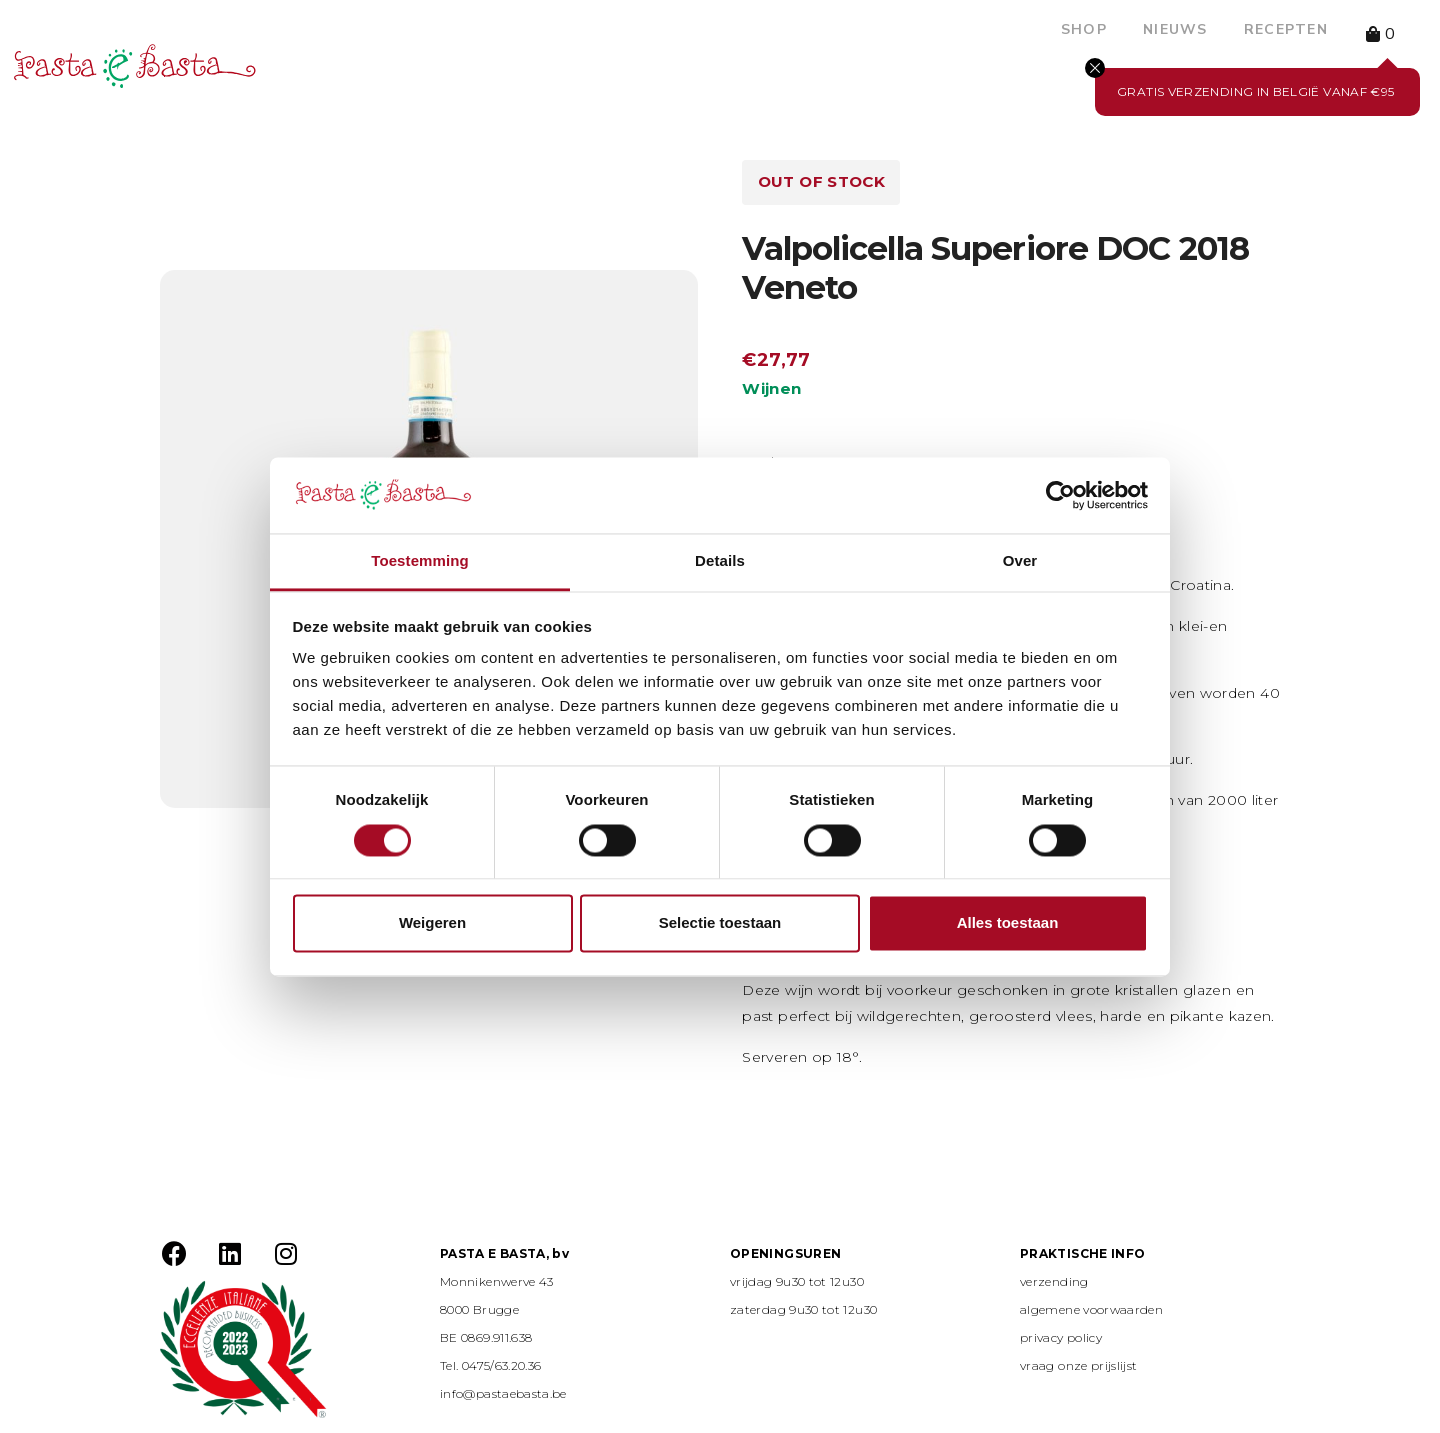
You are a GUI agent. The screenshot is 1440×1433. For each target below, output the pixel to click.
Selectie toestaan (720, 923)
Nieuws (1175, 29)
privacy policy (1061, 1337)
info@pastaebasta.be (503, 1393)
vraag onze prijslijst (1079, 1365)
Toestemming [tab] (420, 561)
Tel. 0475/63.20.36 (490, 1365)
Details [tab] (720, 561)
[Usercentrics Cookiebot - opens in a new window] (1060, 495)
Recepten (1286, 29)
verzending (1054, 1281)
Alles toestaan (1008, 923)
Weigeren (432, 923)
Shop (1084, 29)
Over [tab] (1020, 561)
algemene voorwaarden (1091, 1309)
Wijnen (771, 388)
